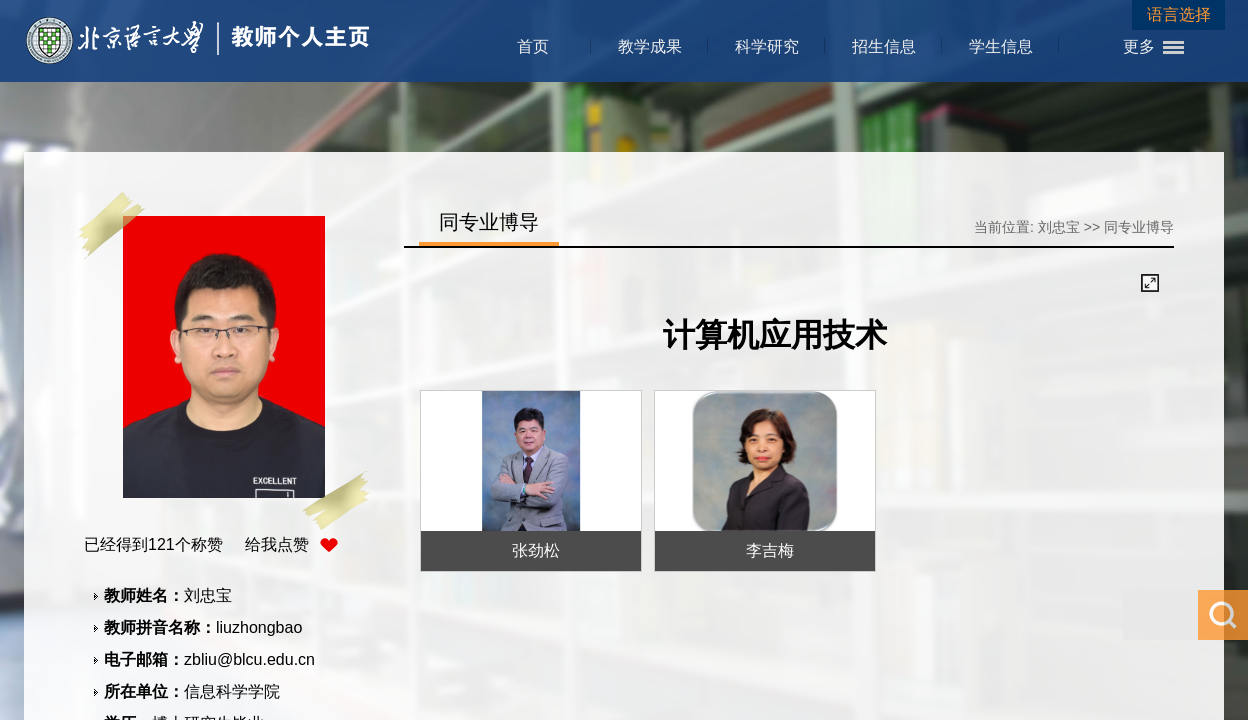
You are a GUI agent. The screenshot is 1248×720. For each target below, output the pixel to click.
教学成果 (650, 46)
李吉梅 (770, 550)
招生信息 (884, 46)
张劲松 (536, 550)
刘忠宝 (1059, 227)
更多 (1139, 46)
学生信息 (1001, 46)
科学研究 (767, 46)
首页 (533, 46)
